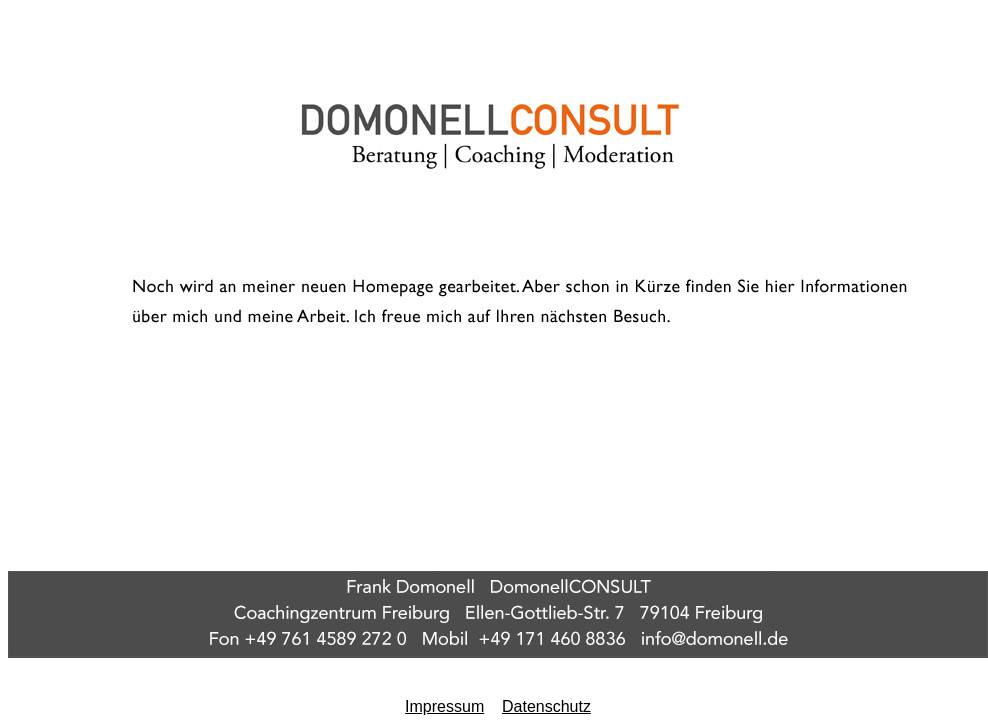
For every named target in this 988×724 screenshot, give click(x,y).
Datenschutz (546, 706)
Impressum (444, 706)
